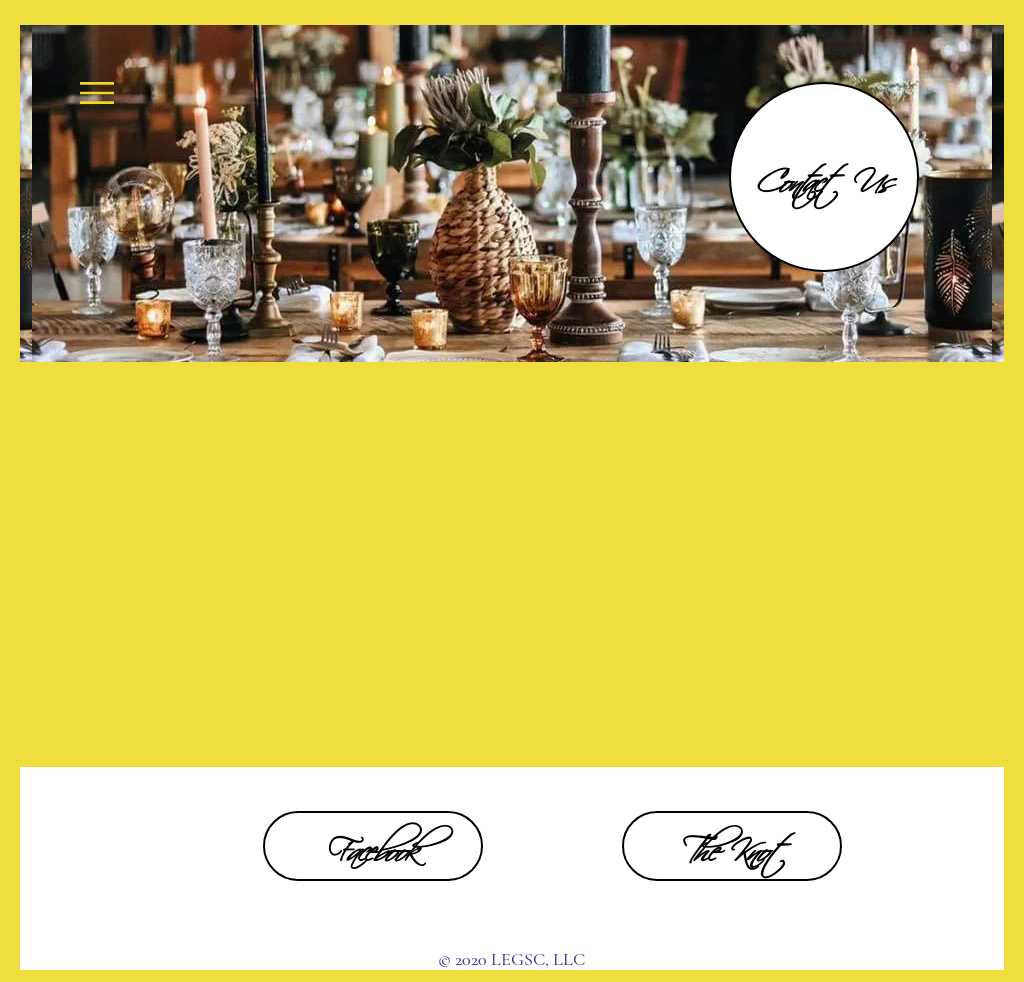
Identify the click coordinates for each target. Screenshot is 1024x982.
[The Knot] (732, 846)
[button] (97, 93)
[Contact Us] (824, 177)
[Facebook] (373, 846)
